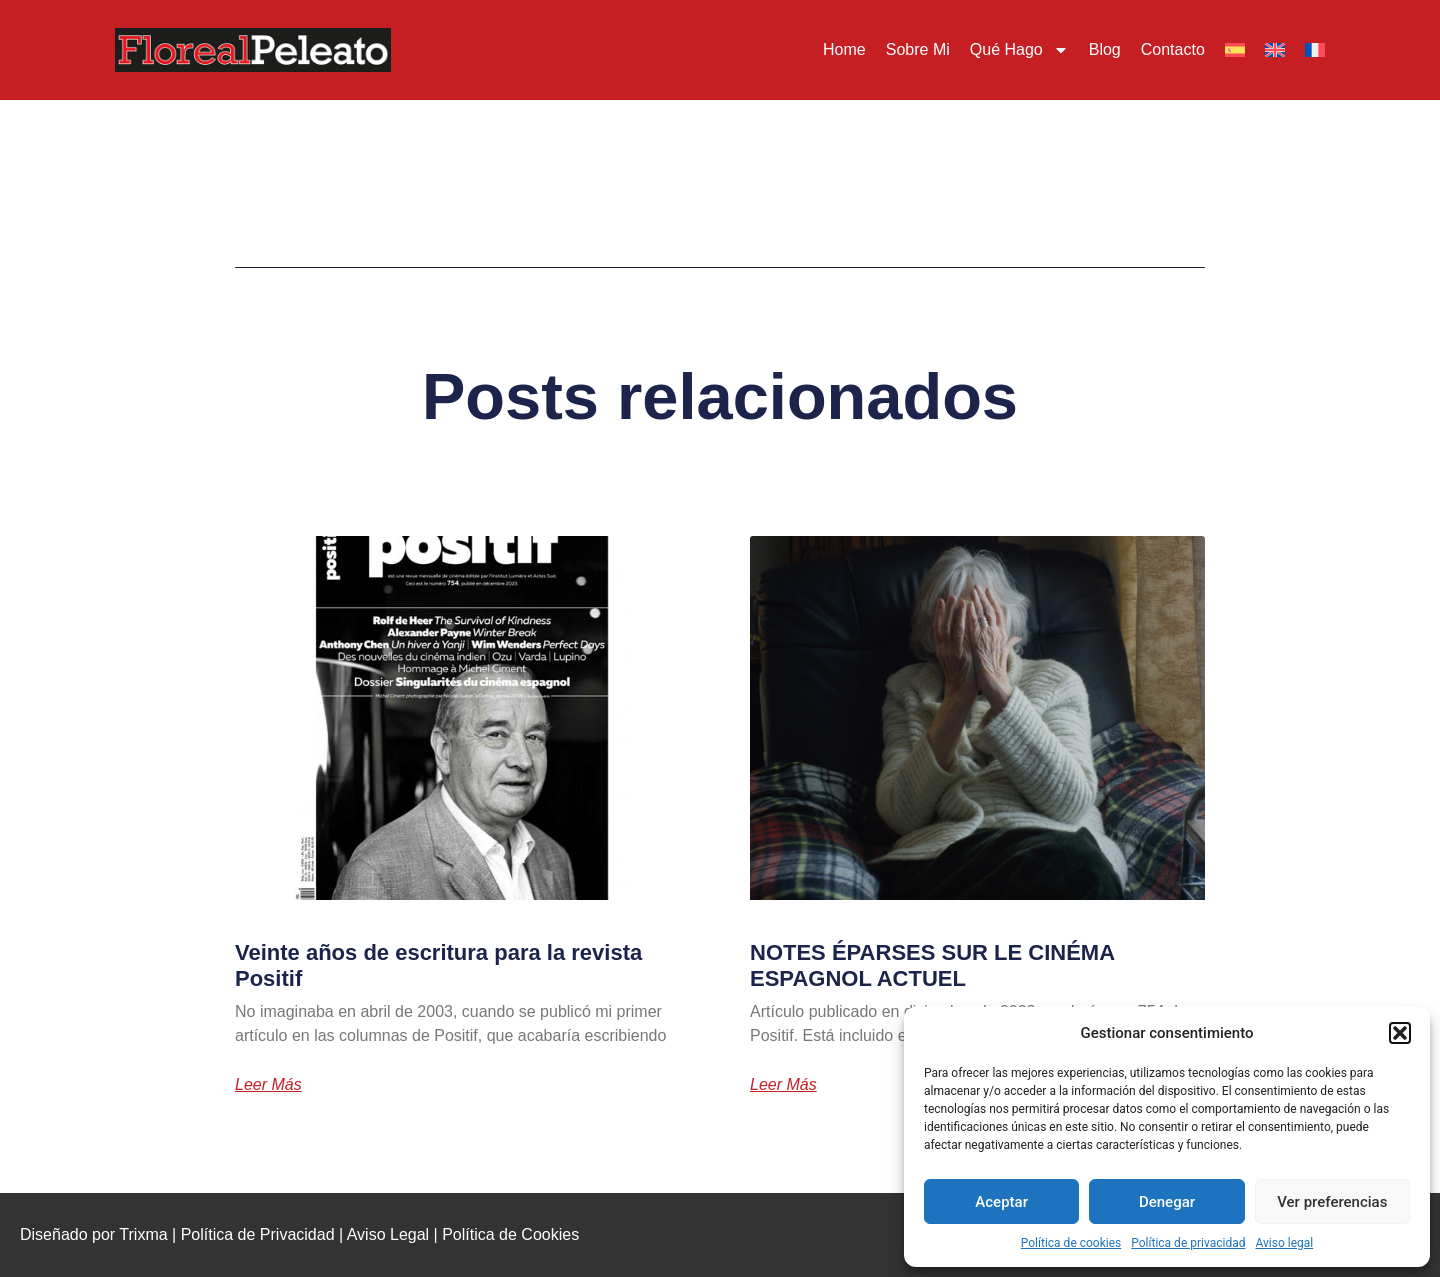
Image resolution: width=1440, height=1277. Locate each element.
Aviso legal (1284, 1243)
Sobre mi (918, 49)
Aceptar (1001, 1202)
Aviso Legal (388, 1234)
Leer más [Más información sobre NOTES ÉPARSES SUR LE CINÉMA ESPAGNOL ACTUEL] (783, 1085)
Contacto (1173, 49)
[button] (1400, 1033)
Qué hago (1019, 50)
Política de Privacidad (258, 1234)
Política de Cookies (510, 1234)
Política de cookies (1071, 1243)
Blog (1105, 49)
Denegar (1167, 1202)
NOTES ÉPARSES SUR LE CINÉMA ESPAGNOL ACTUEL (932, 965)
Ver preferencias (1332, 1202)
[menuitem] (1235, 50)
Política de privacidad (1188, 1243)
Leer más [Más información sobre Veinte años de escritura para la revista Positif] (268, 1085)
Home (844, 49)
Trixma (143, 1234)
